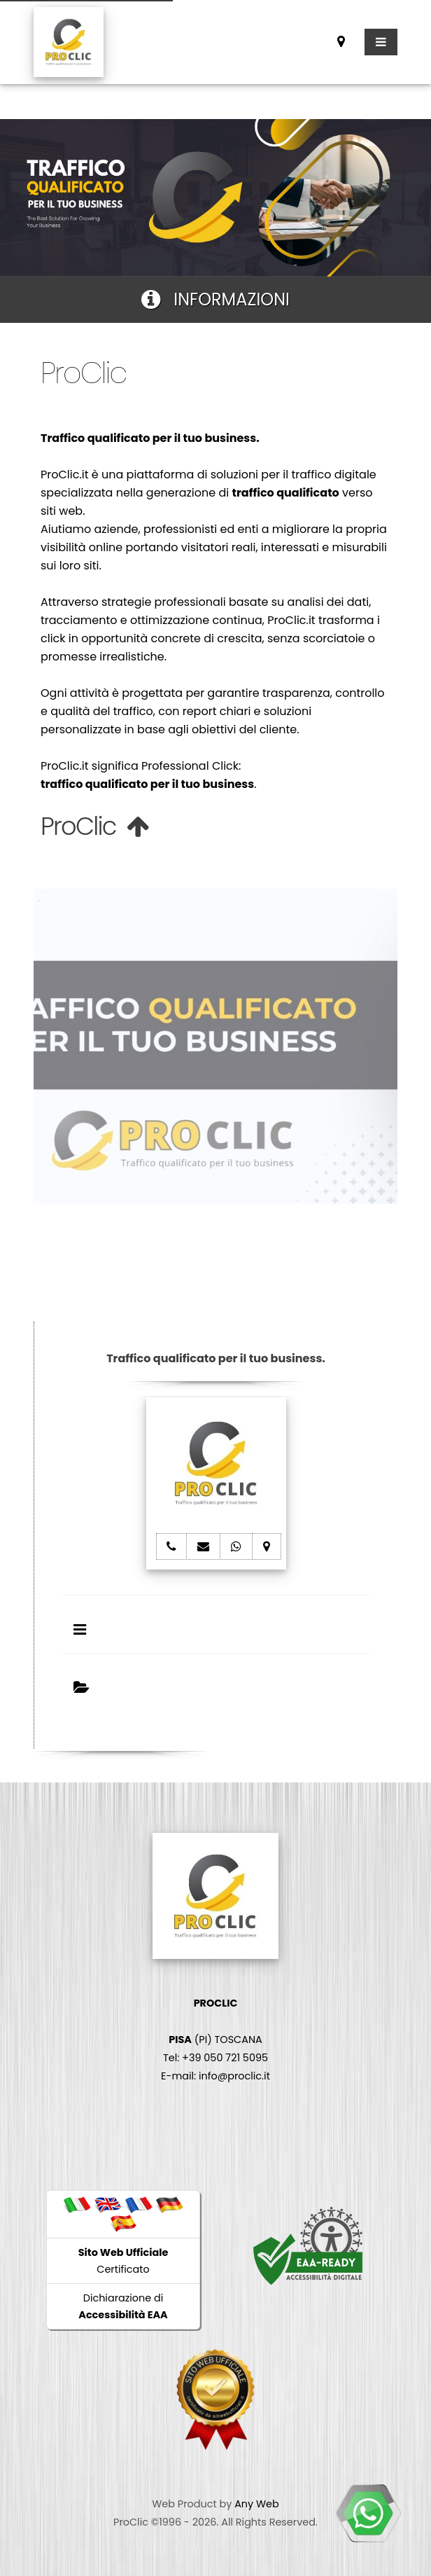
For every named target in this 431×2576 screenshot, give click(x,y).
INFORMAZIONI (215, 299)
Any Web (256, 2504)
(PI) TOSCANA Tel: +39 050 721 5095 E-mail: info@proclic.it (215, 2039)
